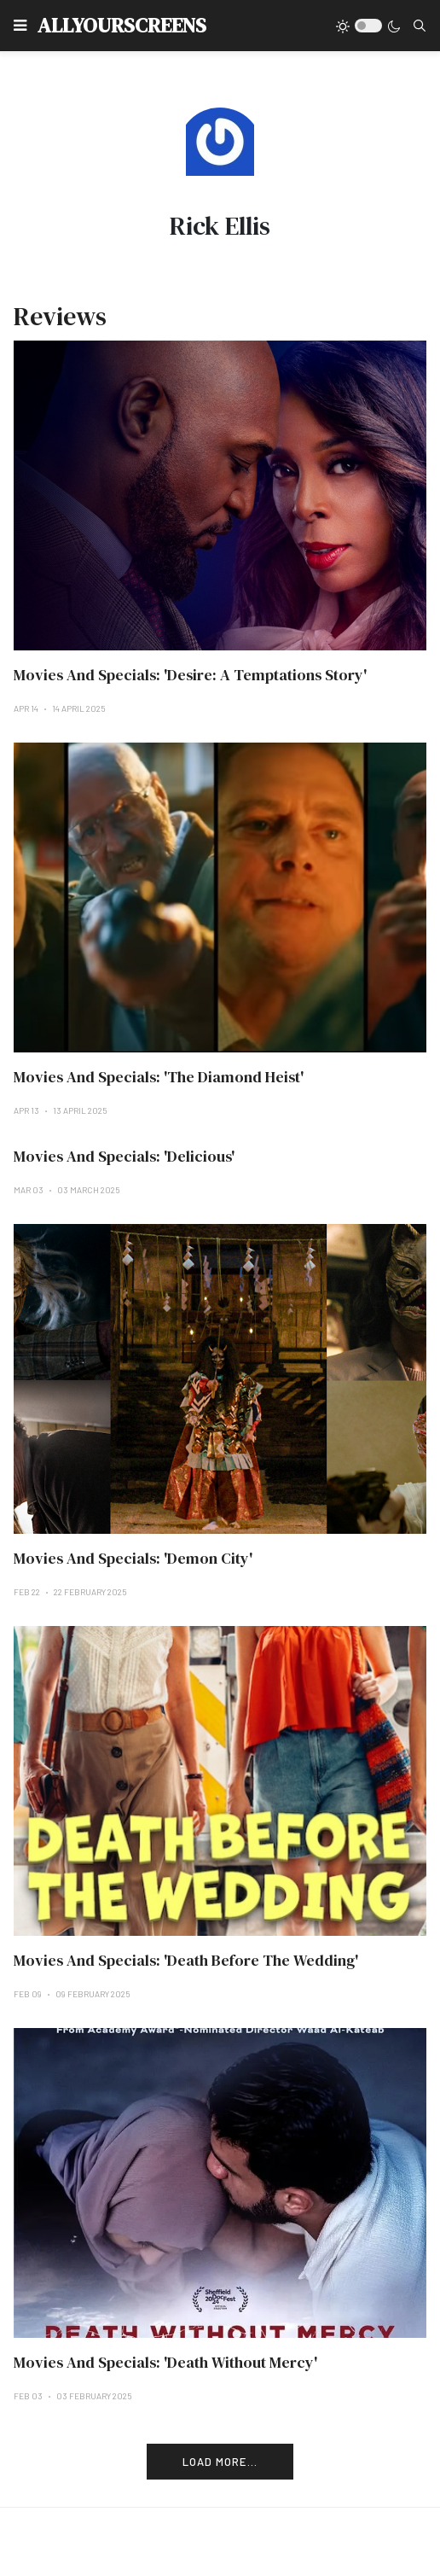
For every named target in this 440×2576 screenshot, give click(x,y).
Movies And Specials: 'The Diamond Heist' (159, 1076)
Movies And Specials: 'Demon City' (133, 1558)
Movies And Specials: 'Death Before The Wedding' (186, 1960)
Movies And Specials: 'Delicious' (124, 1156)
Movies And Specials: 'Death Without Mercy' (165, 2362)
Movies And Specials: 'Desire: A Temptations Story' (190, 674)
